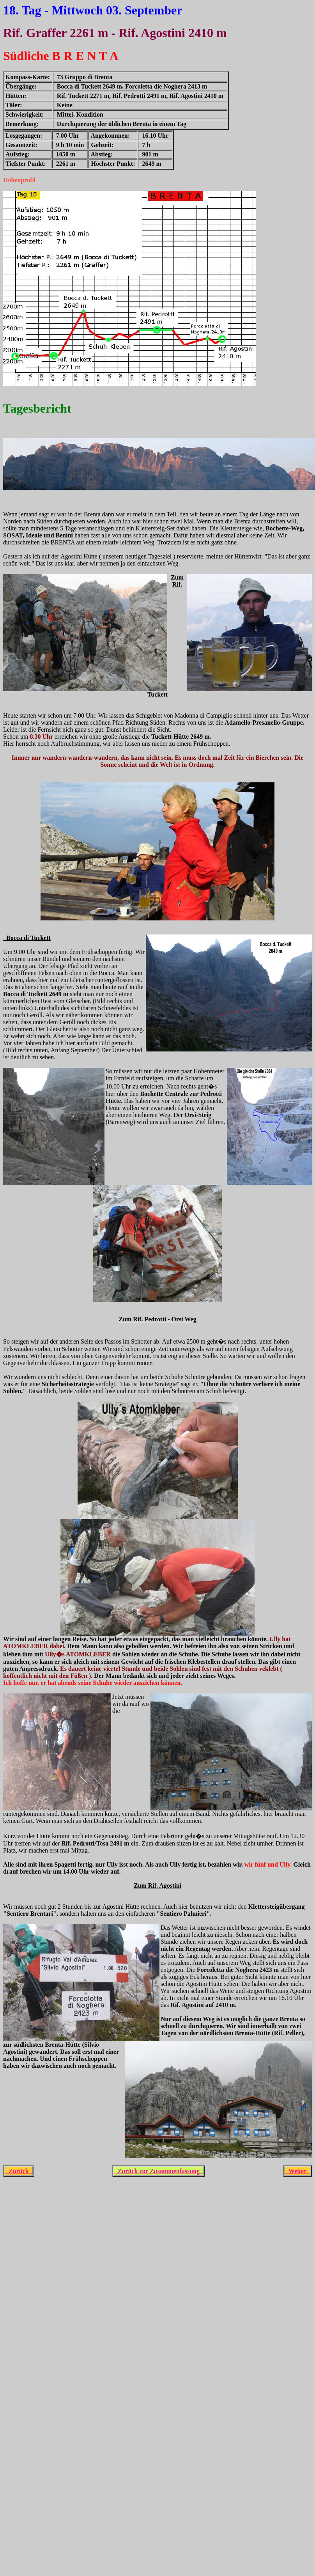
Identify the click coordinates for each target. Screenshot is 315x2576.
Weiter (297, 2171)
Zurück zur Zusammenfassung (159, 2171)
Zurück (18, 2171)
